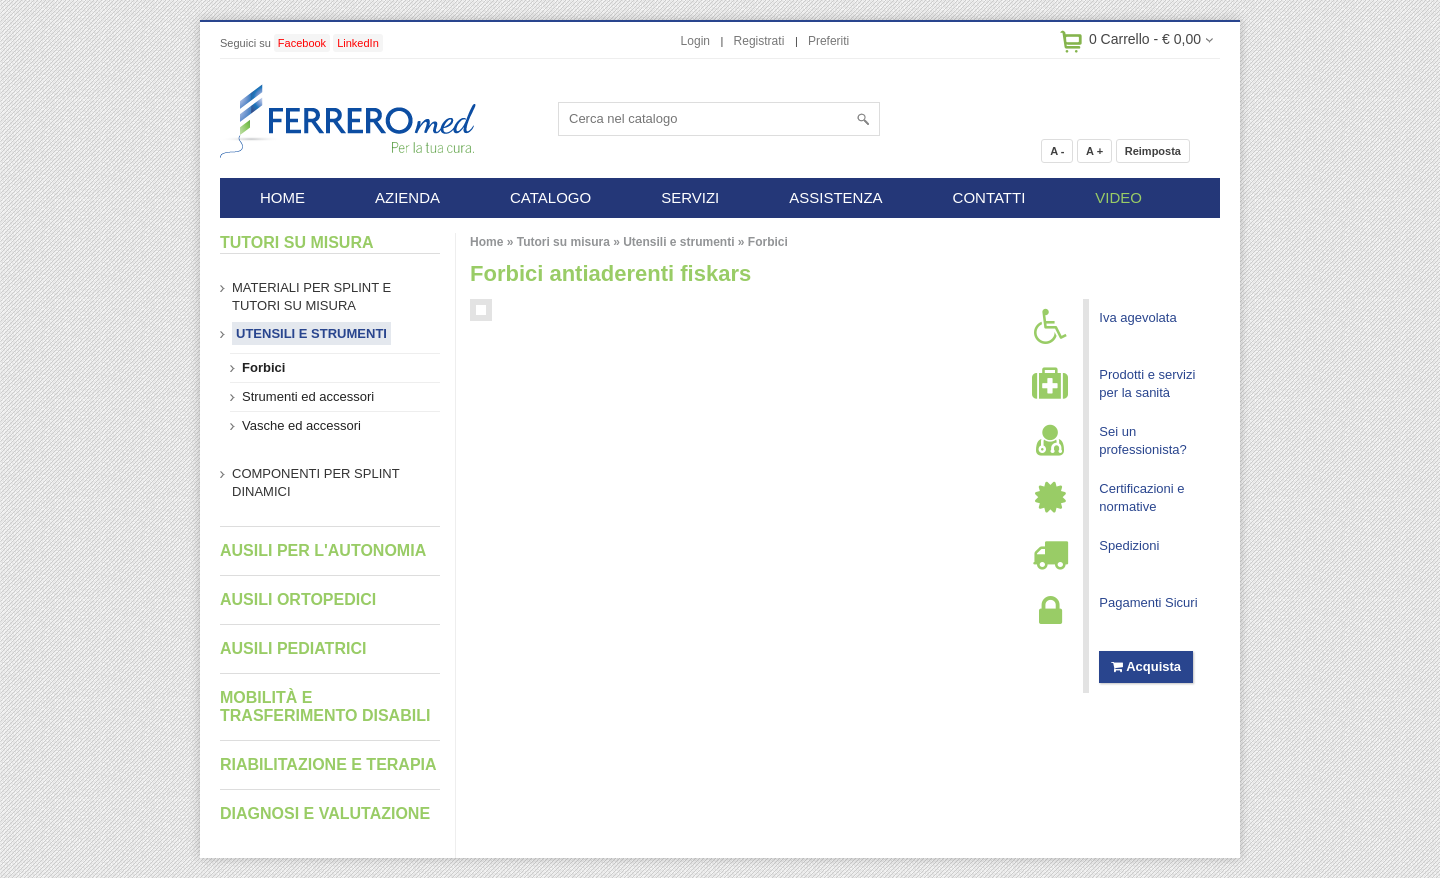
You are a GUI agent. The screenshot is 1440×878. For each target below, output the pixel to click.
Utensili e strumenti (678, 242)
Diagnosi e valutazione (325, 813)
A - (1057, 151)
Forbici (768, 242)
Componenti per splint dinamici (316, 482)
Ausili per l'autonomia (323, 550)
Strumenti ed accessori (308, 396)
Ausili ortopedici (298, 599)
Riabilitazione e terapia (328, 764)
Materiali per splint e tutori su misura (311, 296)
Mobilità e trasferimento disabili (325, 706)
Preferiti (828, 41)
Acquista (1146, 666)
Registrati (759, 41)
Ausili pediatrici (293, 648)
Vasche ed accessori (301, 425)
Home (486, 242)
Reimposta (1153, 151)
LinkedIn (358, 43)
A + (1094, 151)
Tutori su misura (563, 242)
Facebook (302, 43)
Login (695, 41)
